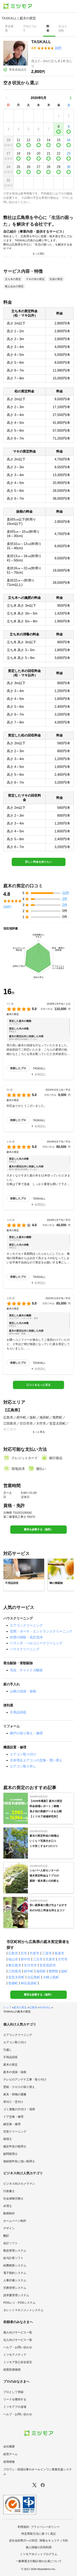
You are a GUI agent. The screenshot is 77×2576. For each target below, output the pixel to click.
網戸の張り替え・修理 (26, 1733)
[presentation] (11, 29)
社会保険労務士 (13, 2198)
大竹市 (63, 1959)
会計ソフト (10, 2243)
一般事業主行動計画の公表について (39, 2561)
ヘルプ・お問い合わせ (17, 2347)
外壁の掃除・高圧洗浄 (26, 1637)
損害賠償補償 (12, 2369)
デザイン (9, 2228)
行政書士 (9, 2191)
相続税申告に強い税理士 (19, 2161)
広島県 (33, 2007)
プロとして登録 (13, 2392)
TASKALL (45, 2007)
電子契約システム (14, 2273)
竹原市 (34, 1953)
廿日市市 (30, 1965)
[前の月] (6, 98)
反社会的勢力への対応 (23, 2540)
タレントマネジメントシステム (23, 2310)
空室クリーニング (14, 2131)
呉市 (24, 1953)
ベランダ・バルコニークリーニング (36, 1643)
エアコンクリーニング (26, 1625)
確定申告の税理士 (14, 2146)
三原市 (47, 1953)
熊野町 (54, 1971)
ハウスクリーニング (24, 1649)
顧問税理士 (10, 2153)
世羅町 (13, 1983)
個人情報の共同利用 (39, 2547)
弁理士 (7, 2206)
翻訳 (6, 2235)
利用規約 (23, 2526)
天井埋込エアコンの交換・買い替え (36, 1760)
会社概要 (9, 2446)
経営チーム (10, 2454)
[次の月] (70, 98)
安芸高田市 (47, 1965)
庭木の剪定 (20, 2007)
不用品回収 (18, 1712)
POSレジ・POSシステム (19, 2302)
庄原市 (50, 1959)
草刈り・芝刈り (13, 2101)
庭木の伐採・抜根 (14, 2072)
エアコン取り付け (23, 1754)
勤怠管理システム (14, 2250)
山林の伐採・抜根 (23, 1691)
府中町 (29, 1971)
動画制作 (9, 2213)
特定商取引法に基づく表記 (38, 2533)
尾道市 (59, 1953)
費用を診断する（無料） (38, 1529)
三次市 (38, 1959)
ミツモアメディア (14, 2354)
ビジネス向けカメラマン (19, 2183)
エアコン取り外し (23, 1766)
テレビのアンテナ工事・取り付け (24, 2079)
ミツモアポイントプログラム (38, 2554)
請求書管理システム (16, 2295)
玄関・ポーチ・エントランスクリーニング (41, 1631)
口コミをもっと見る (38, 1384)
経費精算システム (14, 2265)
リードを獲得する (14, 2399)
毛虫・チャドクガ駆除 (26, 1670)
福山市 (13, 1959)
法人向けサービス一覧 (17, 2339)
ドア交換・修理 (13, 2116)
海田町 (41, 1971)
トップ (7, 2007)
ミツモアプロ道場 (14, 2406)
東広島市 (14, 1965)
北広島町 (33, 1977)
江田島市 (14, 1971)
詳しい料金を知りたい (38, 861)
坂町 (64, 1971)
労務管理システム (14, 2287)
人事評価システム (14, 2280)
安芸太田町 (16, 1977)
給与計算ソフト (13, 2258)
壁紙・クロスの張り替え (19, 2087)
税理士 (7, 2139)
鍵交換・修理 (12, 2124)
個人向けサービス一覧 (17, 2332)
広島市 (13, 1953)
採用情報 (9, 2461)
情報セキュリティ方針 (53, 2540)
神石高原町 (29, 1983)
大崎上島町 (51, 1977)
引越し (7, 2049)
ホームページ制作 (14, 2220)
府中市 (25, 1959)
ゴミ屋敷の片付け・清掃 (19, 2109)
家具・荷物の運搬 (14, 2094)
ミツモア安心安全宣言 (17, 2362)
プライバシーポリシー (45, 2526)
